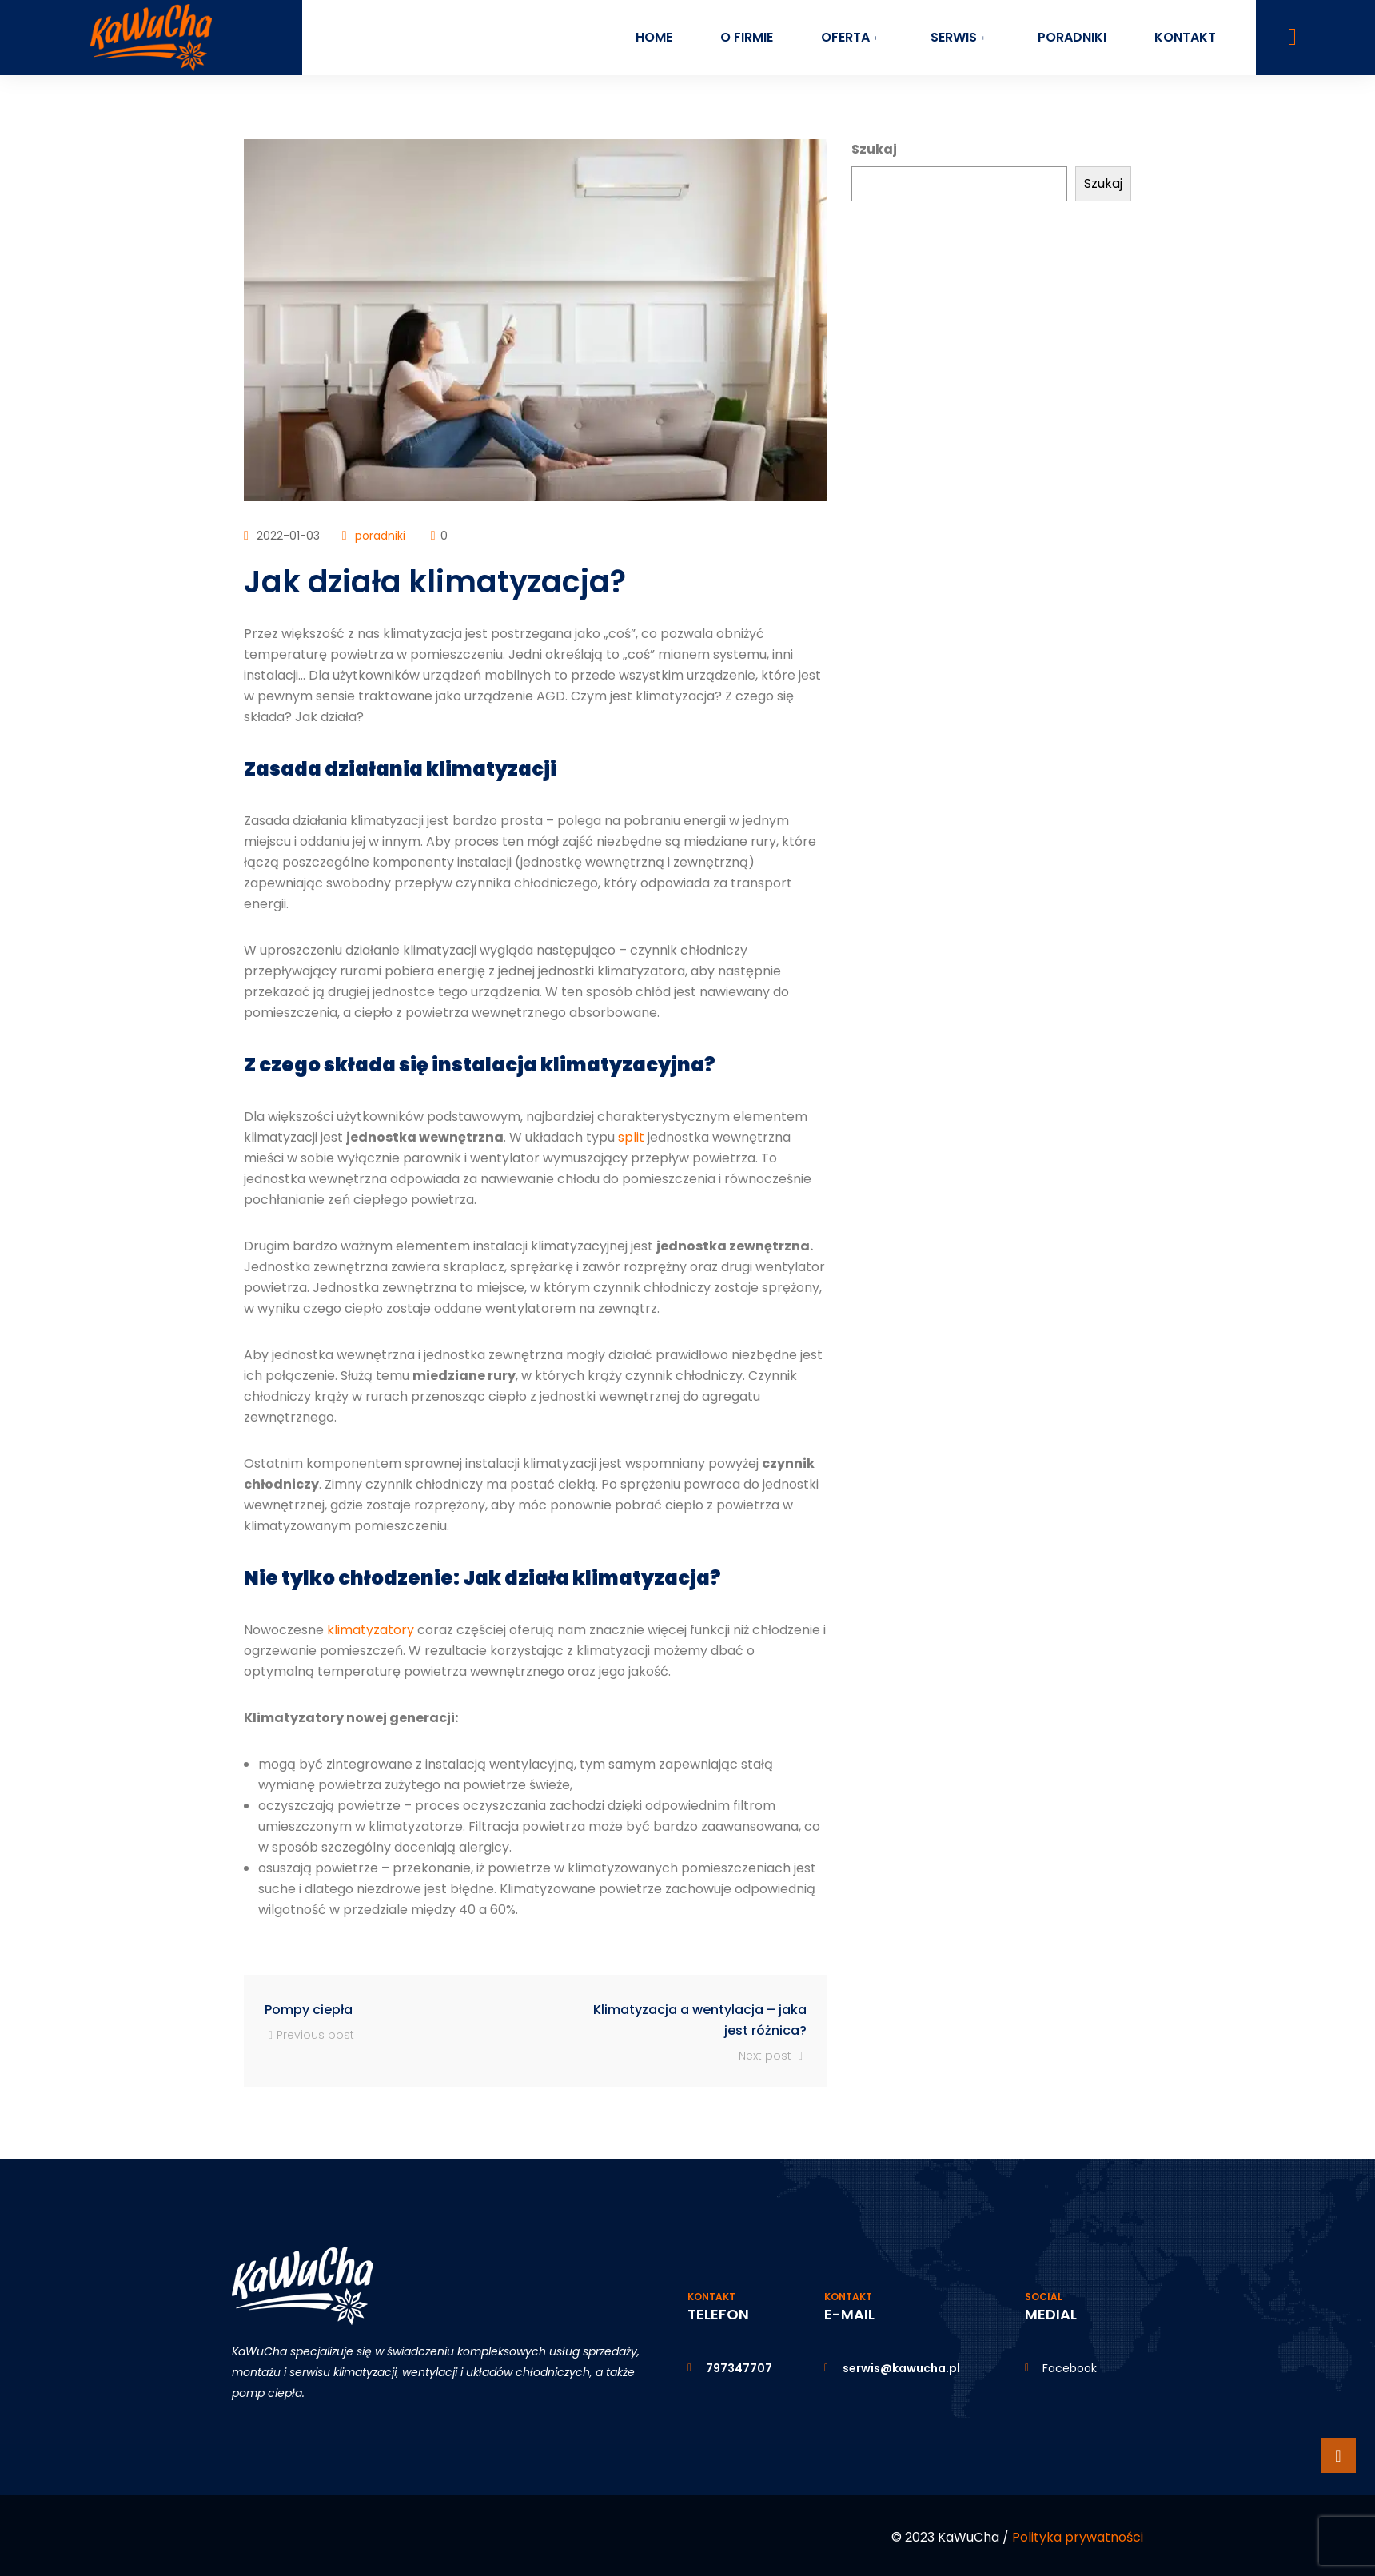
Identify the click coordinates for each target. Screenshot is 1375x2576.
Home (653, 37)
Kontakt (1185, 37)
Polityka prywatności (1077, 2537)
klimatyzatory (370, 1630)
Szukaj (874, 149)
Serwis (960, 37)
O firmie (745, 37)
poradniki (380, 536)
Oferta (851, 37)
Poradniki (1072, 37)
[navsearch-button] (1292, 37)
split (631, 1137)
